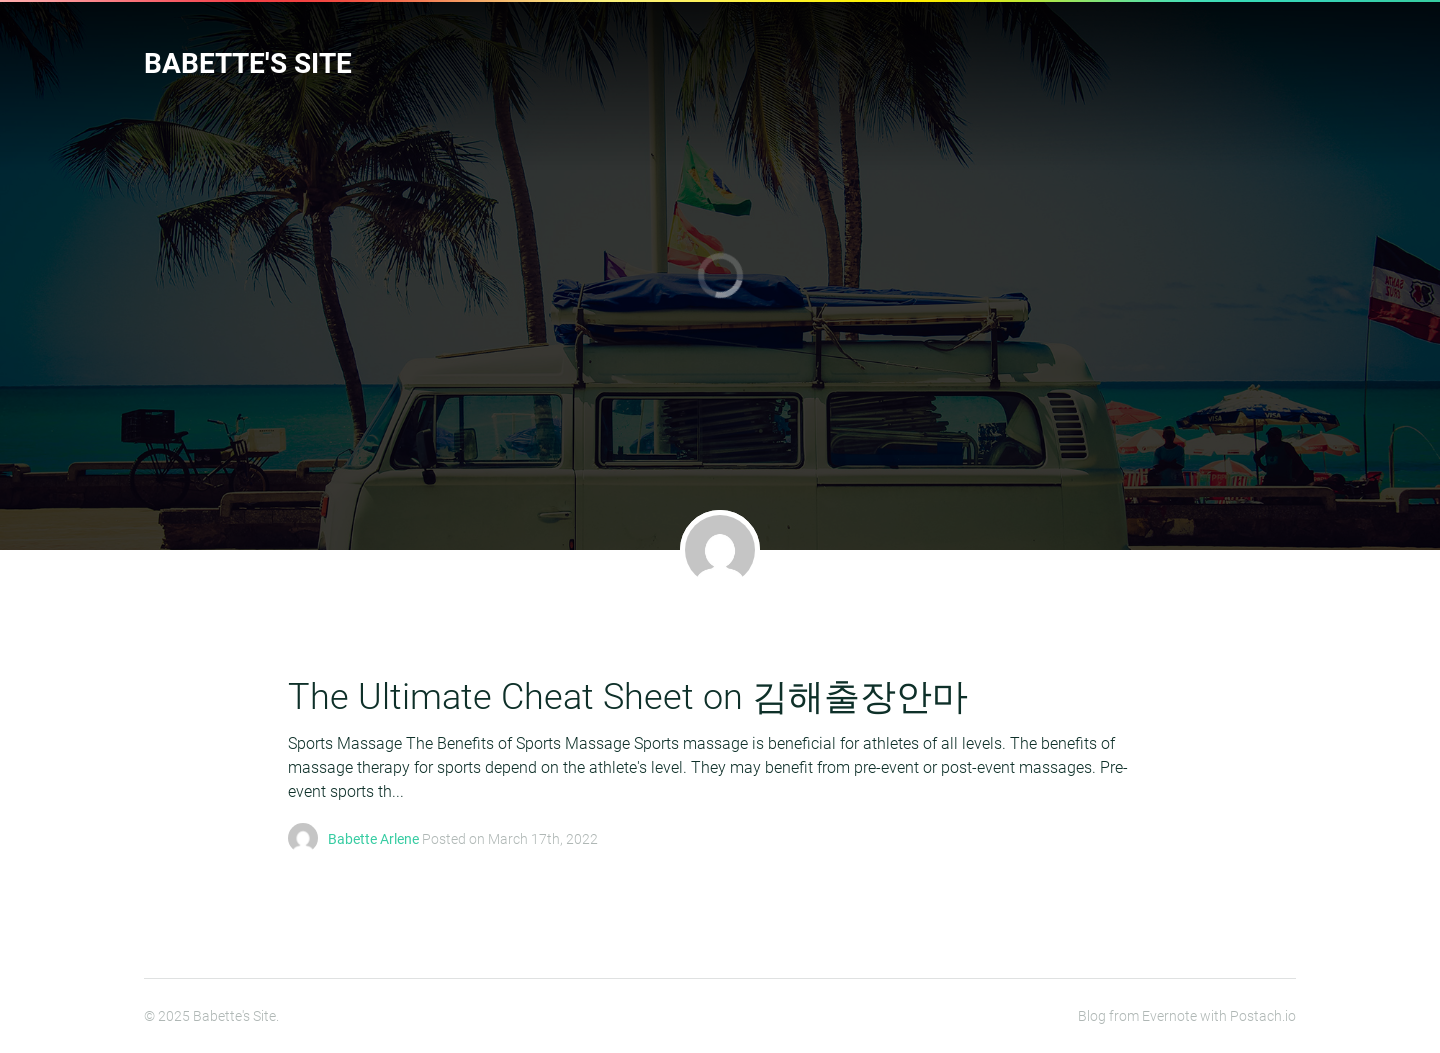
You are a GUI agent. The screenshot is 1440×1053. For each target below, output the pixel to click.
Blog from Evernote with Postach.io (1187, 1016)
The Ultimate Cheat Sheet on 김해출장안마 (628, 697)
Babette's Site (248, 63)
